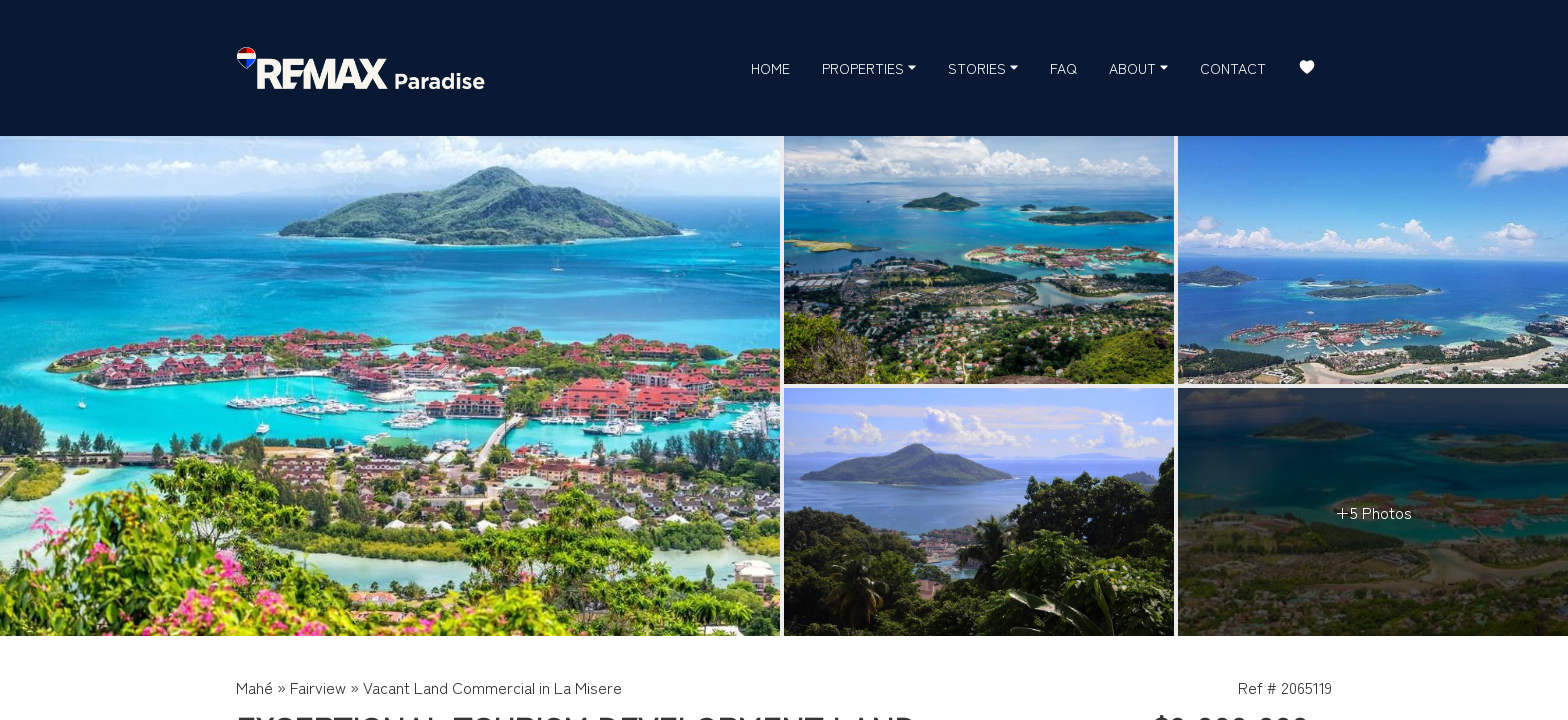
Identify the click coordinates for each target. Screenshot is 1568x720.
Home (770, 68)
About (1138, 67)
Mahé (254, 687)
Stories (983, 67)
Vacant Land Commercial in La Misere (492, 687)
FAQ (1063, 68)
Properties (869, 67)
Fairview (318, 687)
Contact (1233, 68)
